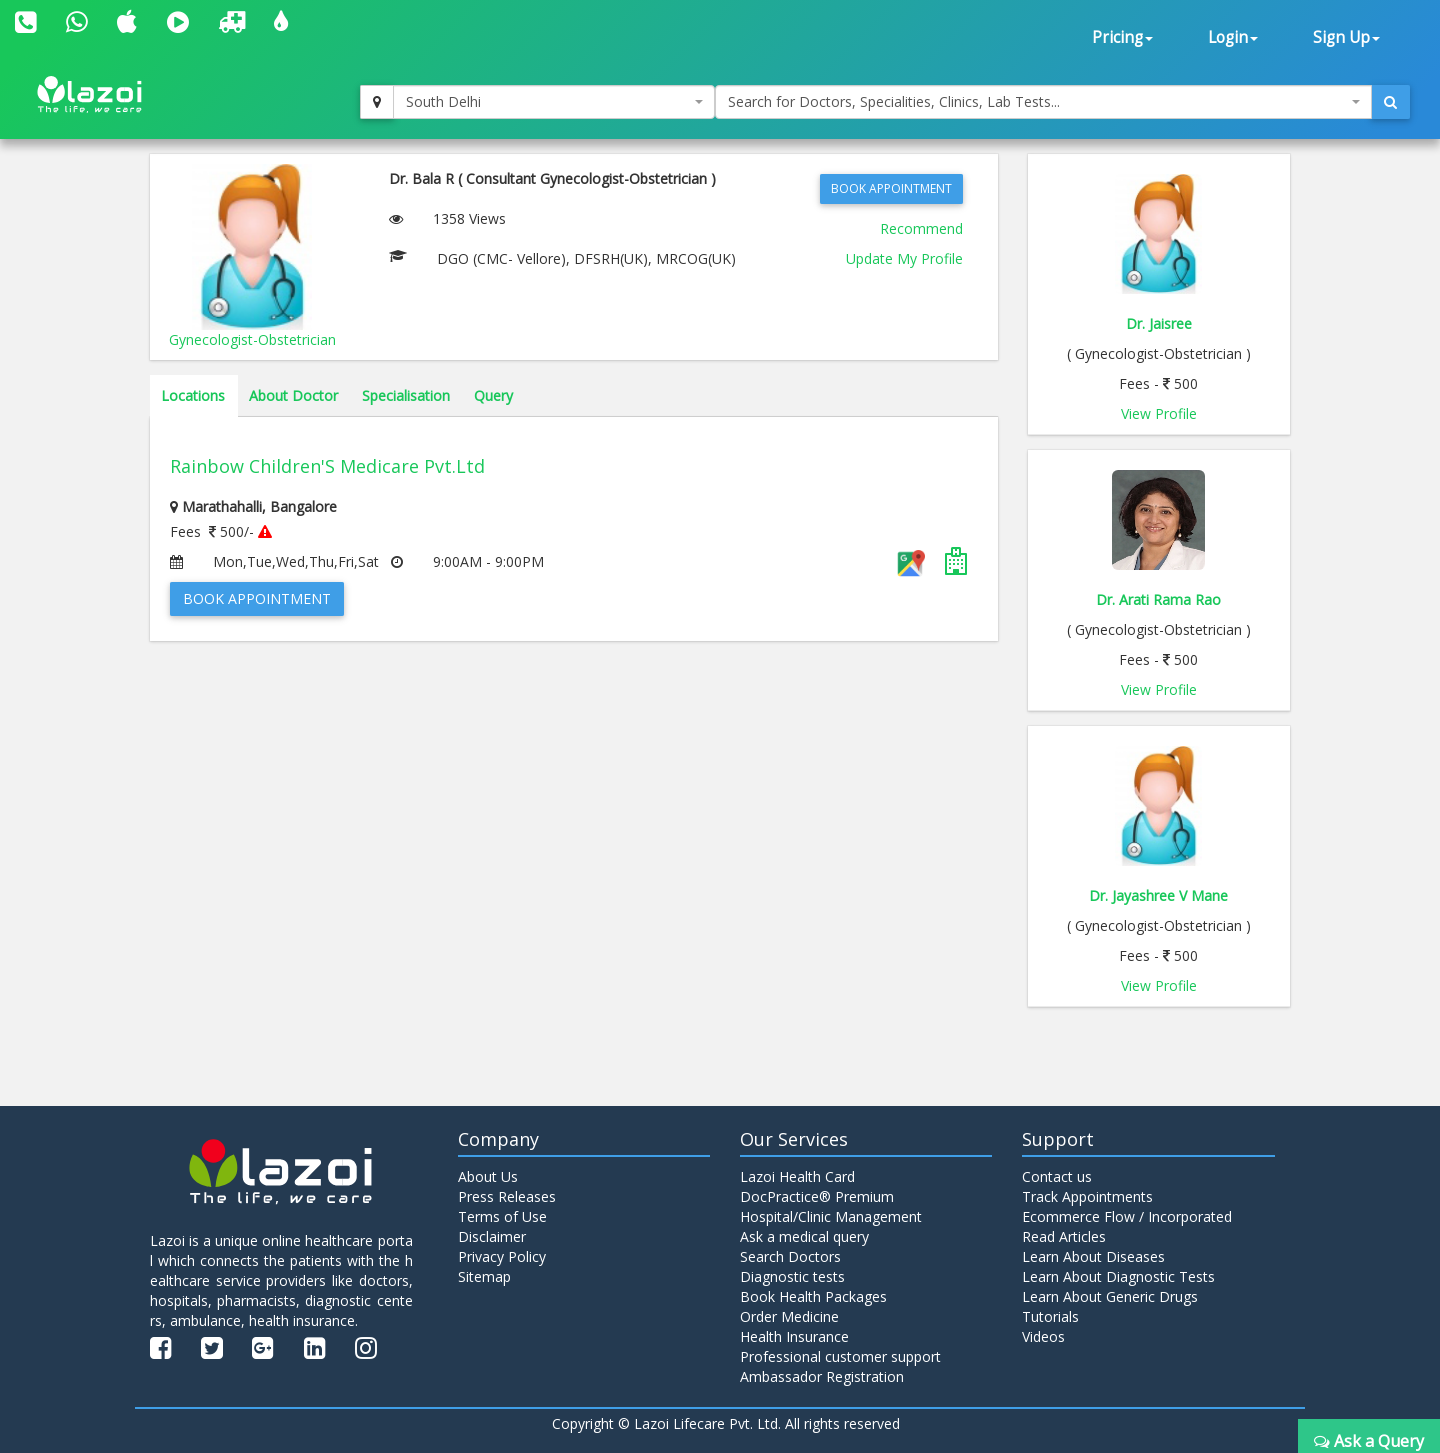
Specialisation (406, 395)
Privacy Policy (502, 1256)
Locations (193, 395)
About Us (488, 1176)
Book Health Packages (813, 1296)
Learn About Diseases (1093, 1256)
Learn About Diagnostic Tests (1118, 1276)
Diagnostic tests (792, 1276)
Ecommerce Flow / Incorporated (1127, 1216)
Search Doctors (790, 1256)
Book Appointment (891, 188)
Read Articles (1064, 1236)
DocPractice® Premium (817, 1196)
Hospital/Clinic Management (831, 1216)
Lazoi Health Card (797, 1176)
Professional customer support (840, 1356)
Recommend (921, 228)
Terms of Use (502, 1216)
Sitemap (484, 1276)
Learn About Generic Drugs (1110, 1296)
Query (493, 395)
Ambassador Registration (822, 1376)
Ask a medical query (804, 1236)
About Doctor (293, 395)
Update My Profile (904, 258)
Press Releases (507, 1196)
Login (1233, 37)
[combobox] (554, 102)
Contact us (1057, 1176)
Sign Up (1346, 37)
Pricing (1122, 37)
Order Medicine (789, 1316)
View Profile (1159, 413)
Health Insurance (794, 1336)
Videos (1043, 1336)
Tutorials (1050, 1316)
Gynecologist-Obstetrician (252, 339)
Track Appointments (1087, 1196)
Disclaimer (492, 1236)
